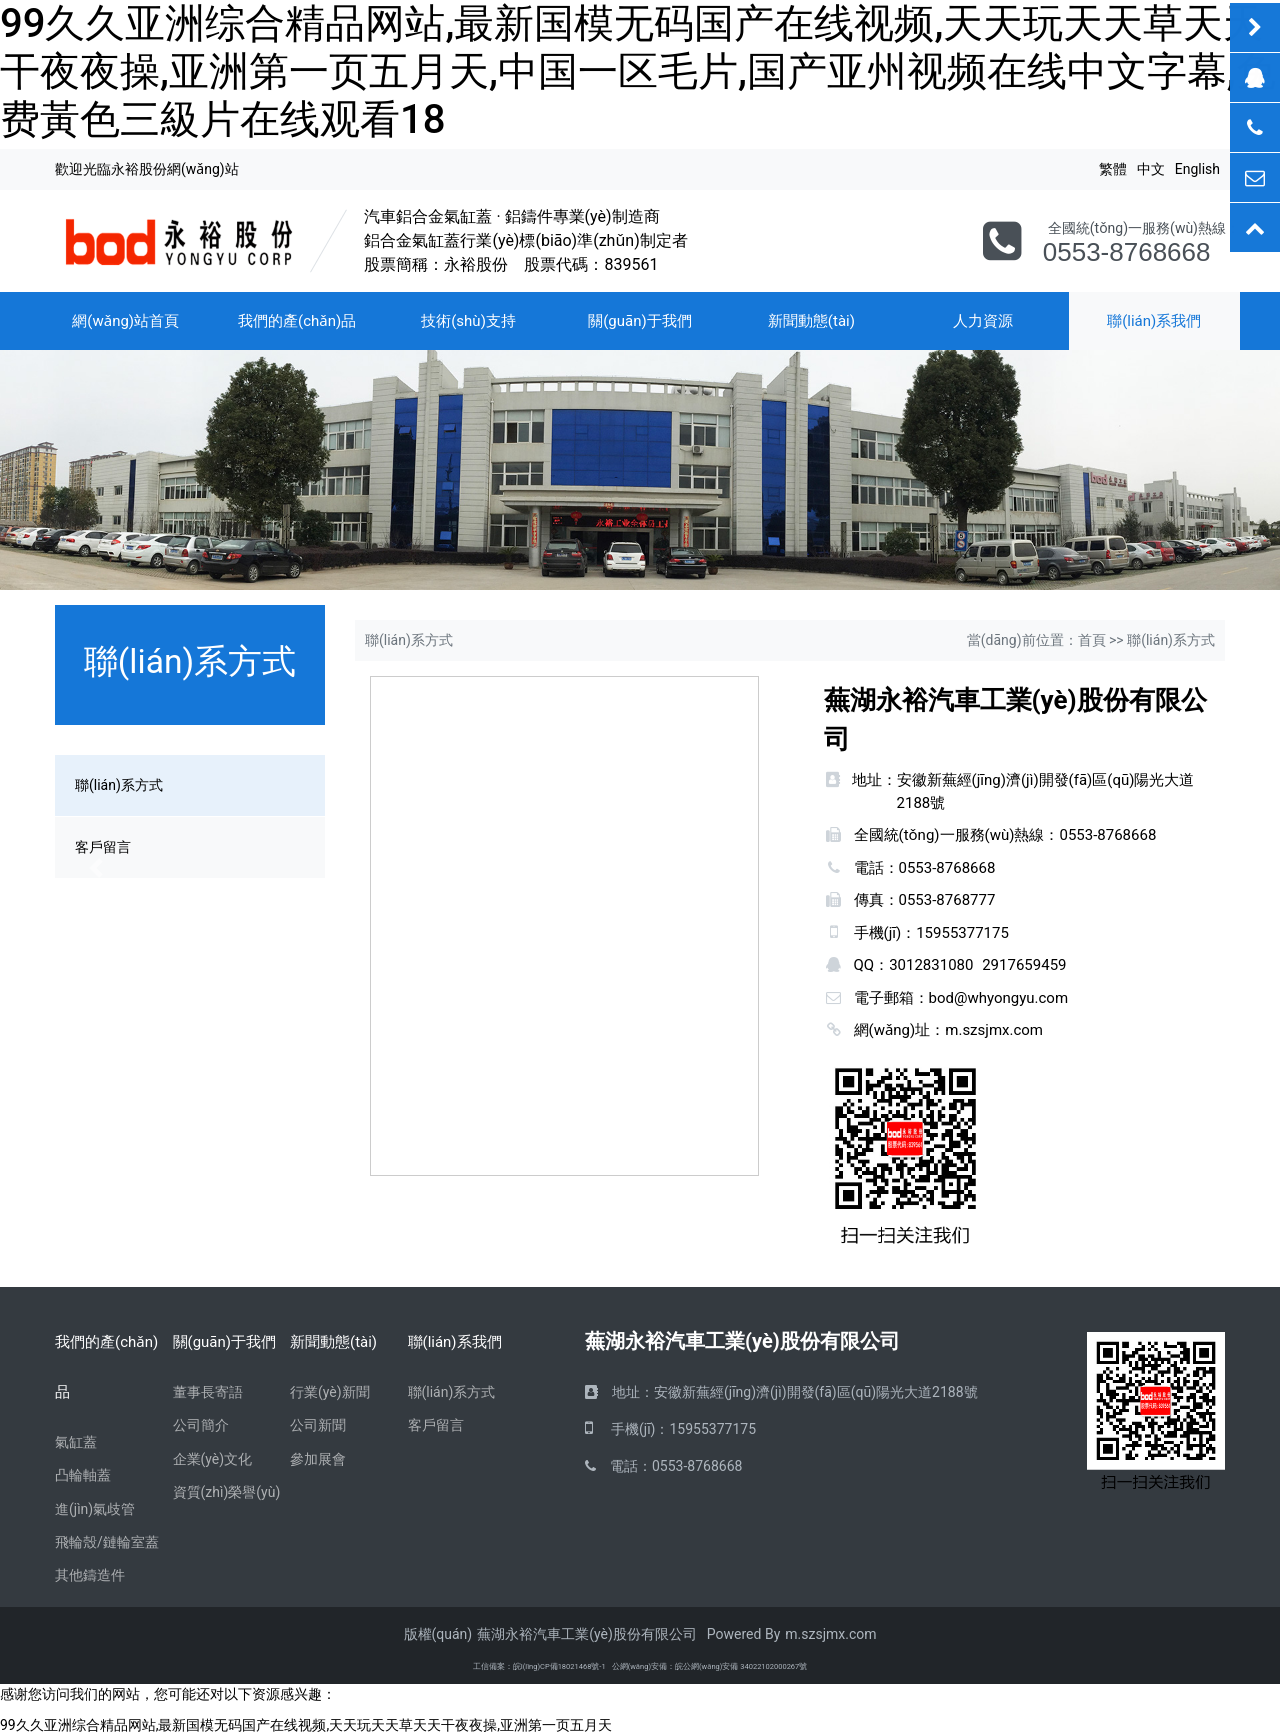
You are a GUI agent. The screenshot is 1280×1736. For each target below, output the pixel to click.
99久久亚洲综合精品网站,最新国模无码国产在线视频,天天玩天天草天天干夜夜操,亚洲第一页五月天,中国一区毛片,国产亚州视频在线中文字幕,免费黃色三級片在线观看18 (638, 71)
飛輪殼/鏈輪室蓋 (107, 1542)
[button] (96, 868)
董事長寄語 (208, 1392)
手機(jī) (878, 933)
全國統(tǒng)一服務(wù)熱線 (949, 835)
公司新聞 (318, 1425)
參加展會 (318, 1459)
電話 (869, 868)
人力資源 (983, 321)
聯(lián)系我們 (455, 1342)
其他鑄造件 (90, 1575)
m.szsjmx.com (994, 1030)
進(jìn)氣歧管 (95, 1509)
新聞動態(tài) (811, 321)
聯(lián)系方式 (452, 1392)
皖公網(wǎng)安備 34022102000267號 (741, 1666)
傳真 (869, 900)
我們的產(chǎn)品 (297, 321)
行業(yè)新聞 (330, 1392)
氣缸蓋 (76, 1442)
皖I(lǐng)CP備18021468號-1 (559, 1666)
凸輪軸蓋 (83, 1475)
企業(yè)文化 (213, 1459)
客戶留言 (436, 1425)
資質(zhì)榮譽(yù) (227, 1492)
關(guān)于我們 (640, 321)
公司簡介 (201, 1425)
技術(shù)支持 (468, 321)
